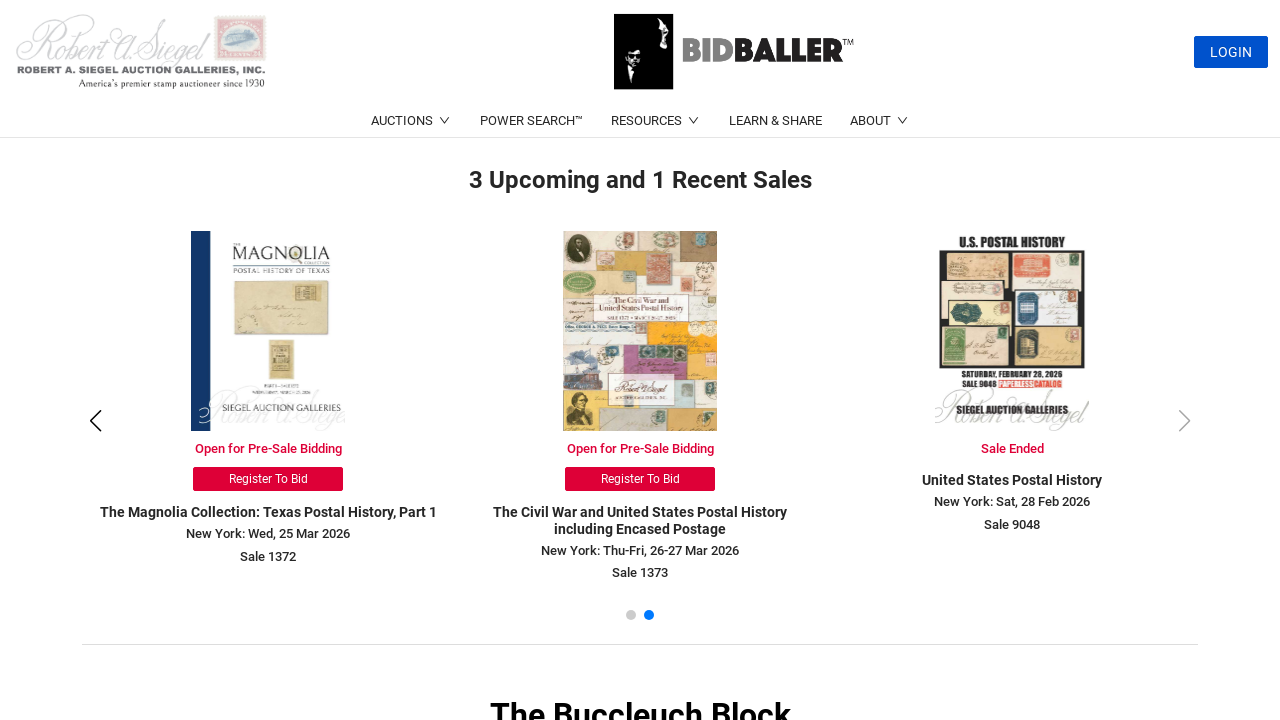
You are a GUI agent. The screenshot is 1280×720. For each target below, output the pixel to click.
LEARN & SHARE (775, 120)
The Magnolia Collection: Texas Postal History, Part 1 (270, 512)
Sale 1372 (271, 556)
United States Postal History (1015, 480)
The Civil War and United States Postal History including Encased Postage (643, 520)
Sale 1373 (643, 572)
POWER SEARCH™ (531, 120)
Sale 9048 (1015, 524)
